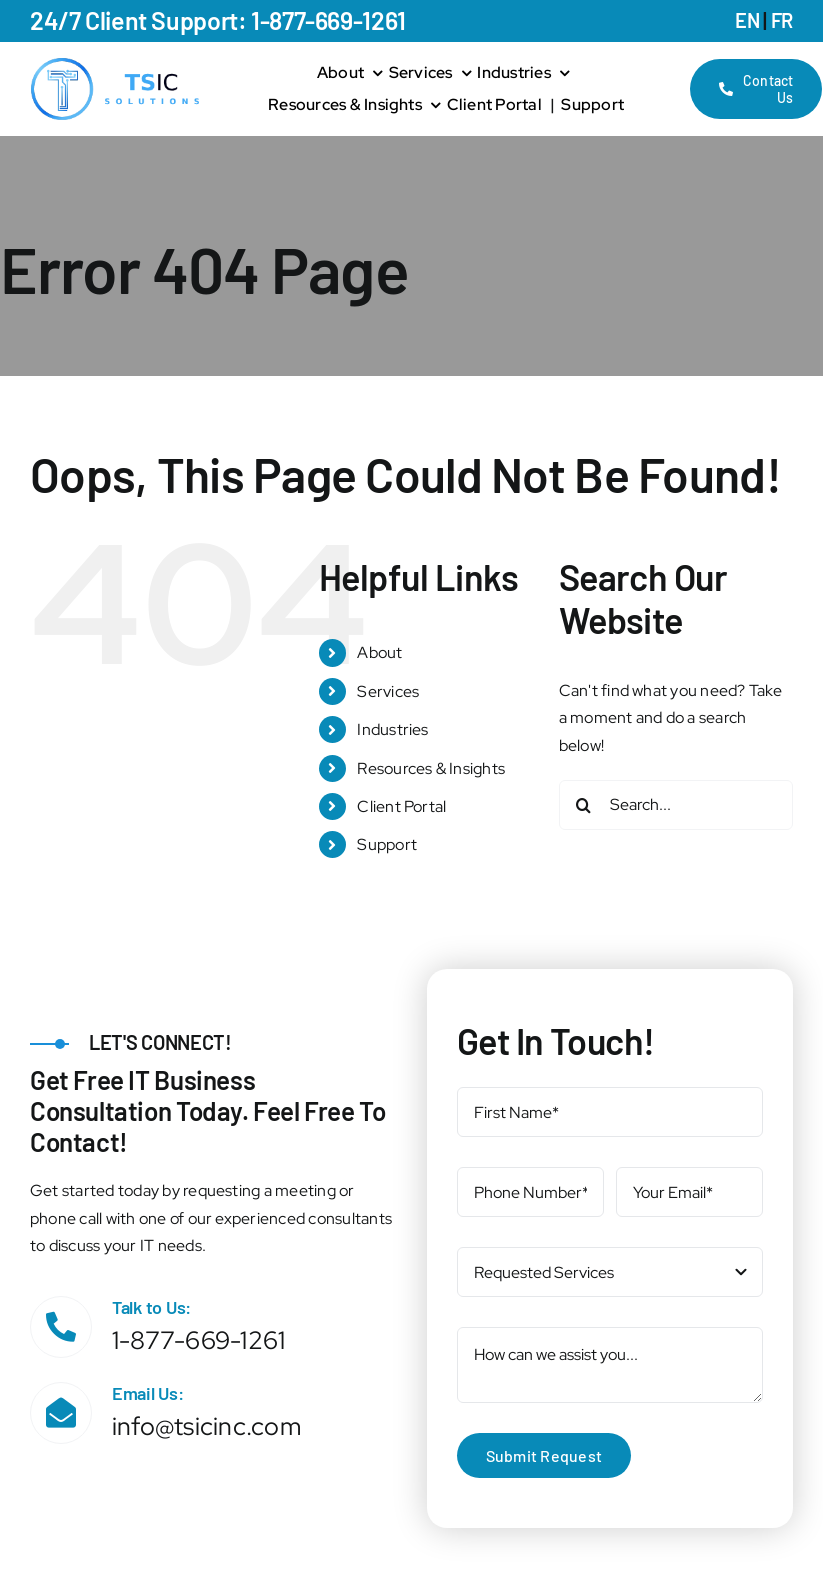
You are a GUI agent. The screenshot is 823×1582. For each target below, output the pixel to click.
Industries (392, 729)
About (379, 652)
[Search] (584, 805)
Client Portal (401, 806)
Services (388, 691)
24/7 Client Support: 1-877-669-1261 (218, 20)
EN (747, 20)
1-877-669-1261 (198, 1340)
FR (782, 20)
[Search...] (676, 805)
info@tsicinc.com (206, 1426)
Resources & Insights (431, 768)
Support (387, 844)
